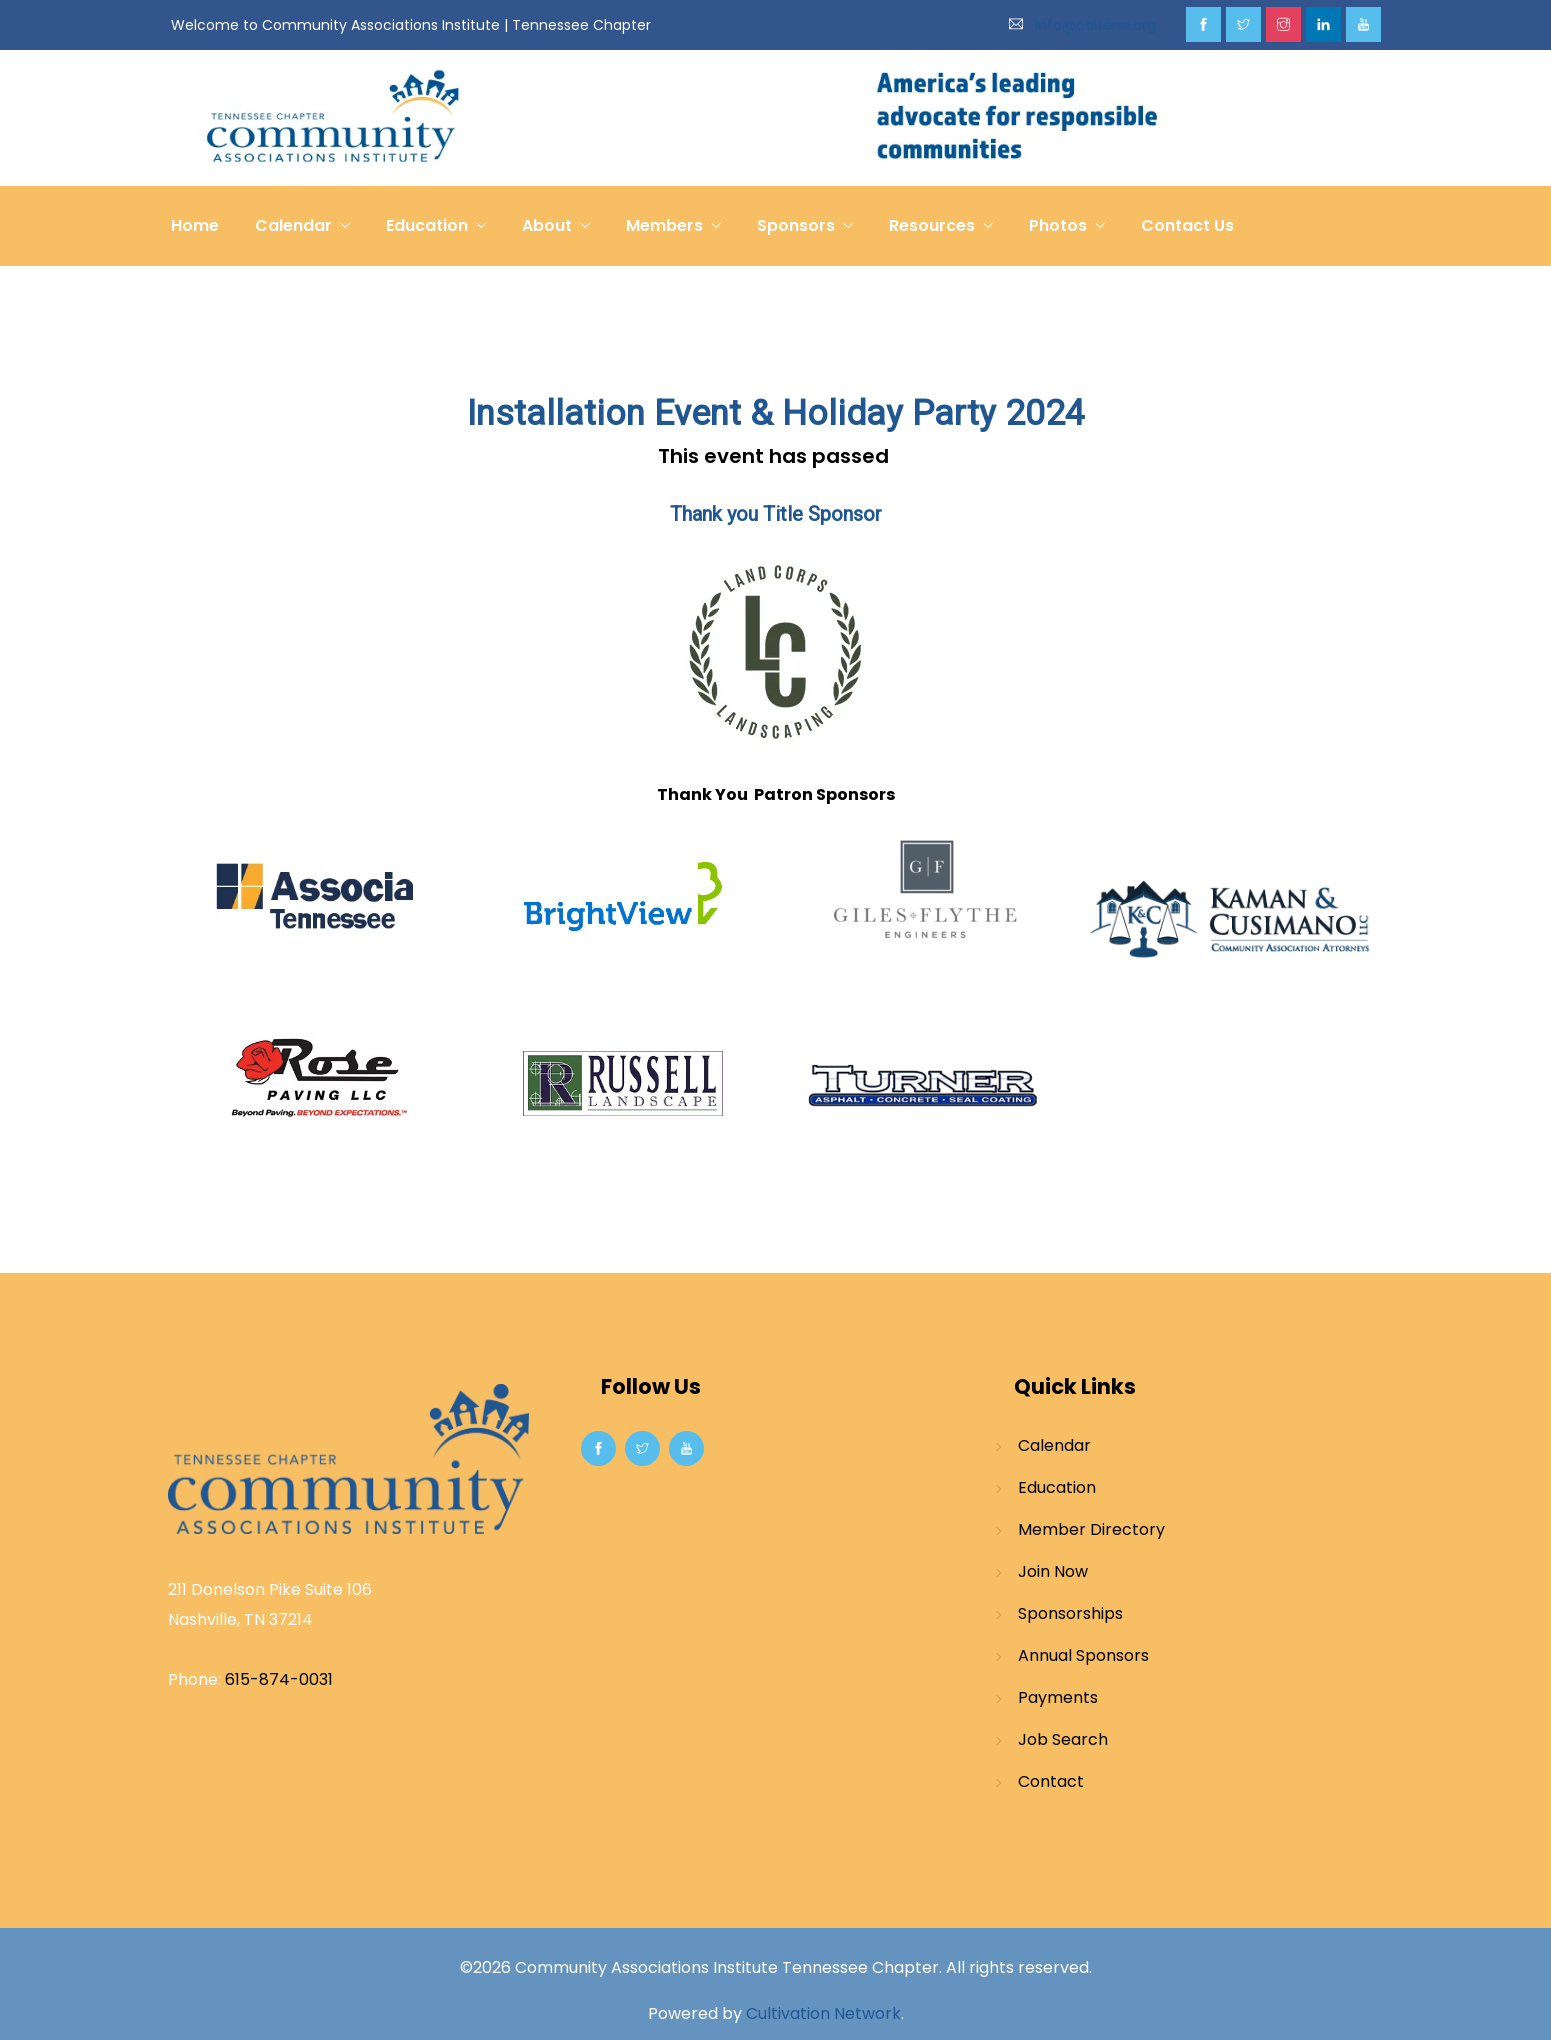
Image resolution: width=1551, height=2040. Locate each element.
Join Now (1053, 1571)
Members (664, 225)
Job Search (1063, 1739)
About (547, 225)
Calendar (293, 225)
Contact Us (1187, 225)
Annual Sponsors (1083, 1655)
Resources (932, 225)
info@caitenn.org (1095, 25)
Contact (1051, 1781)
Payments (1058, 1697)
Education (427, 225)
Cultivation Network (823, 2013)
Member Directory (1091, 1529)
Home (195, 225)
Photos (1058, 225)
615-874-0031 (279, 1679)
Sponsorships (1070, 1613)
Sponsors (796, 225)
